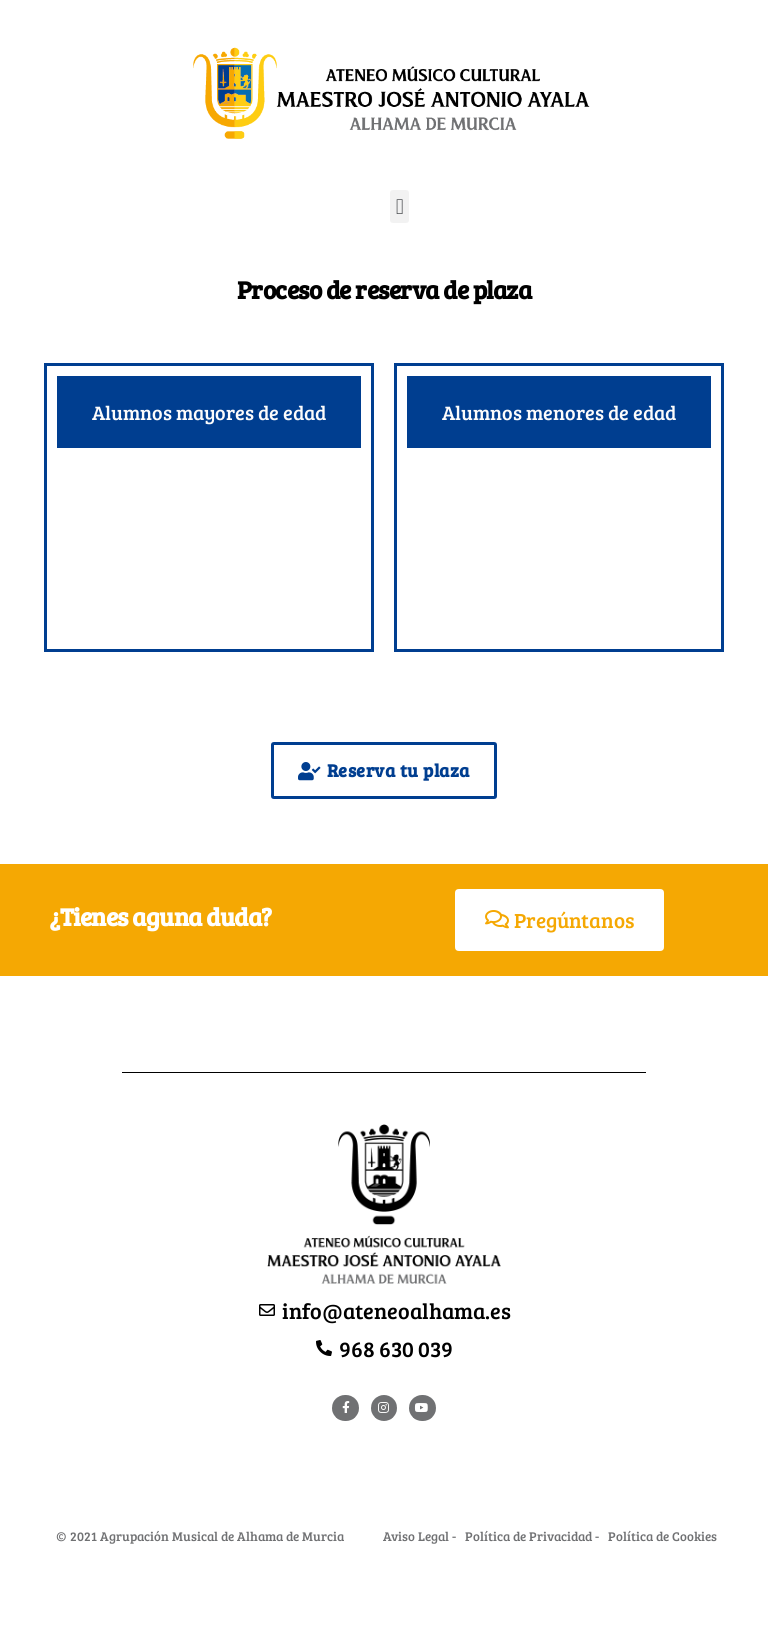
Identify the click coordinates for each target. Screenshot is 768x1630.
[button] (399, 206)
